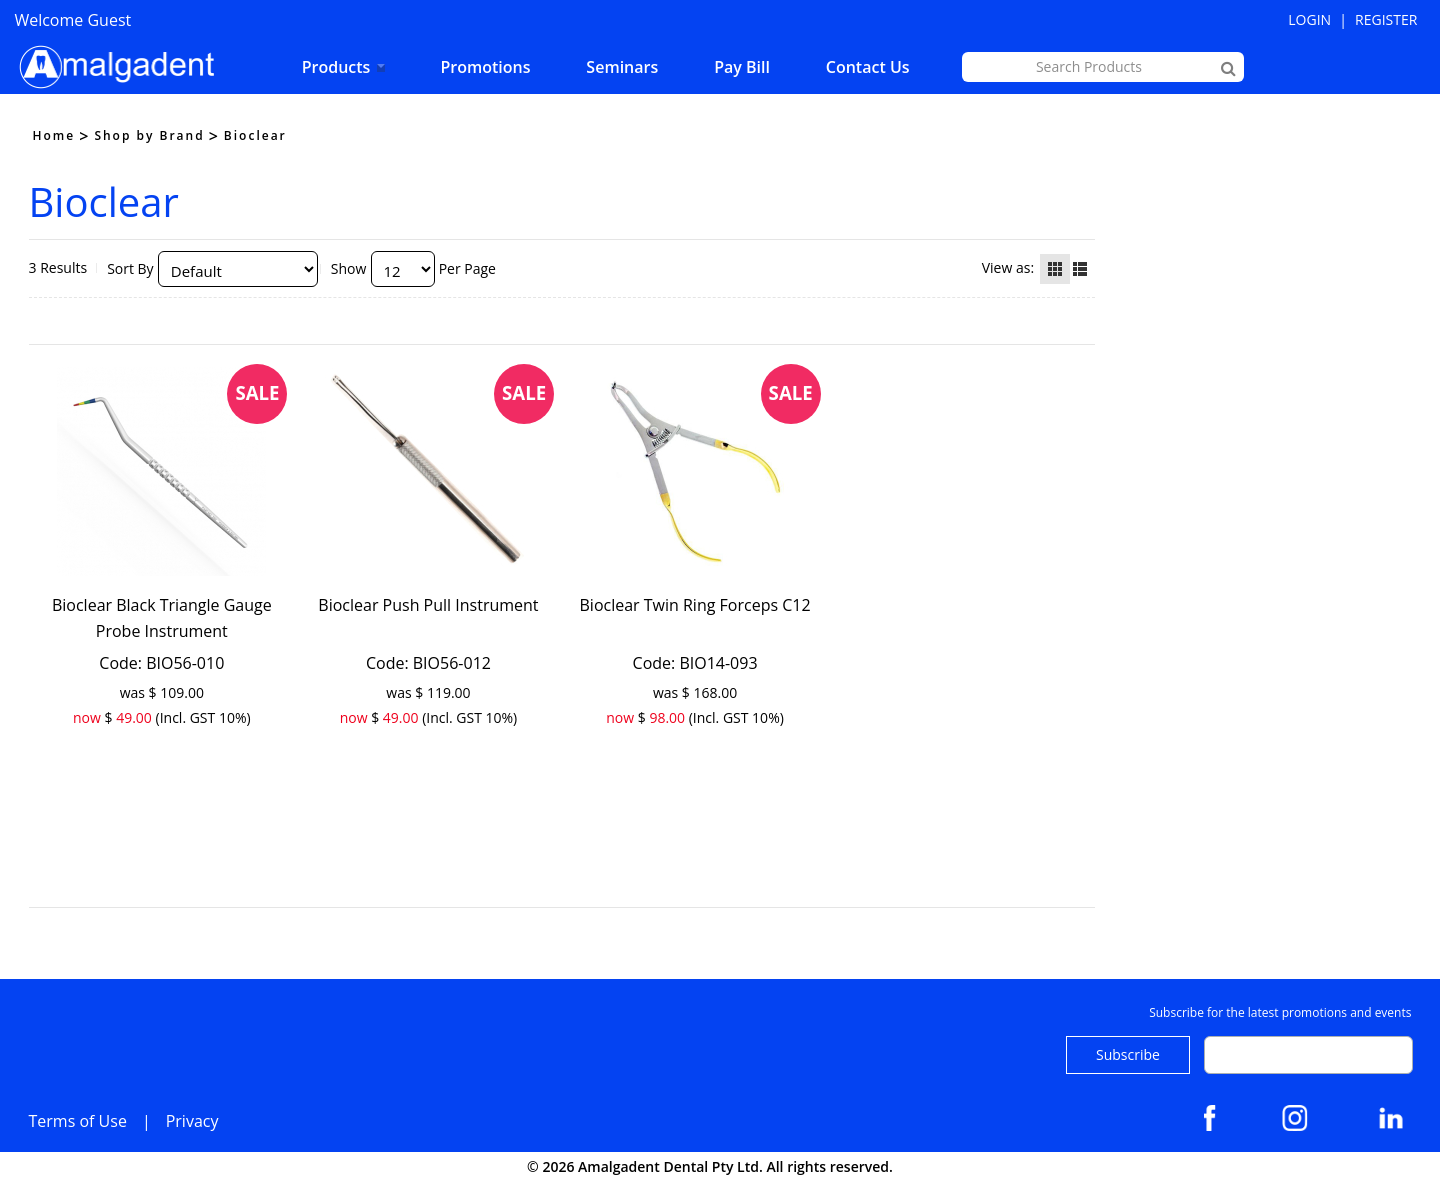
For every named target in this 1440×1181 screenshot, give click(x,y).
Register (1386, 19)
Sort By (130, 268)
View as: (1008, 267)
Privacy (192, 1121)
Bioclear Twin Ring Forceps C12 (695, 605)
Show (349, 268)
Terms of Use (78, 1121)
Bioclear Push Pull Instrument (428, 605)
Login (1309, 19)
